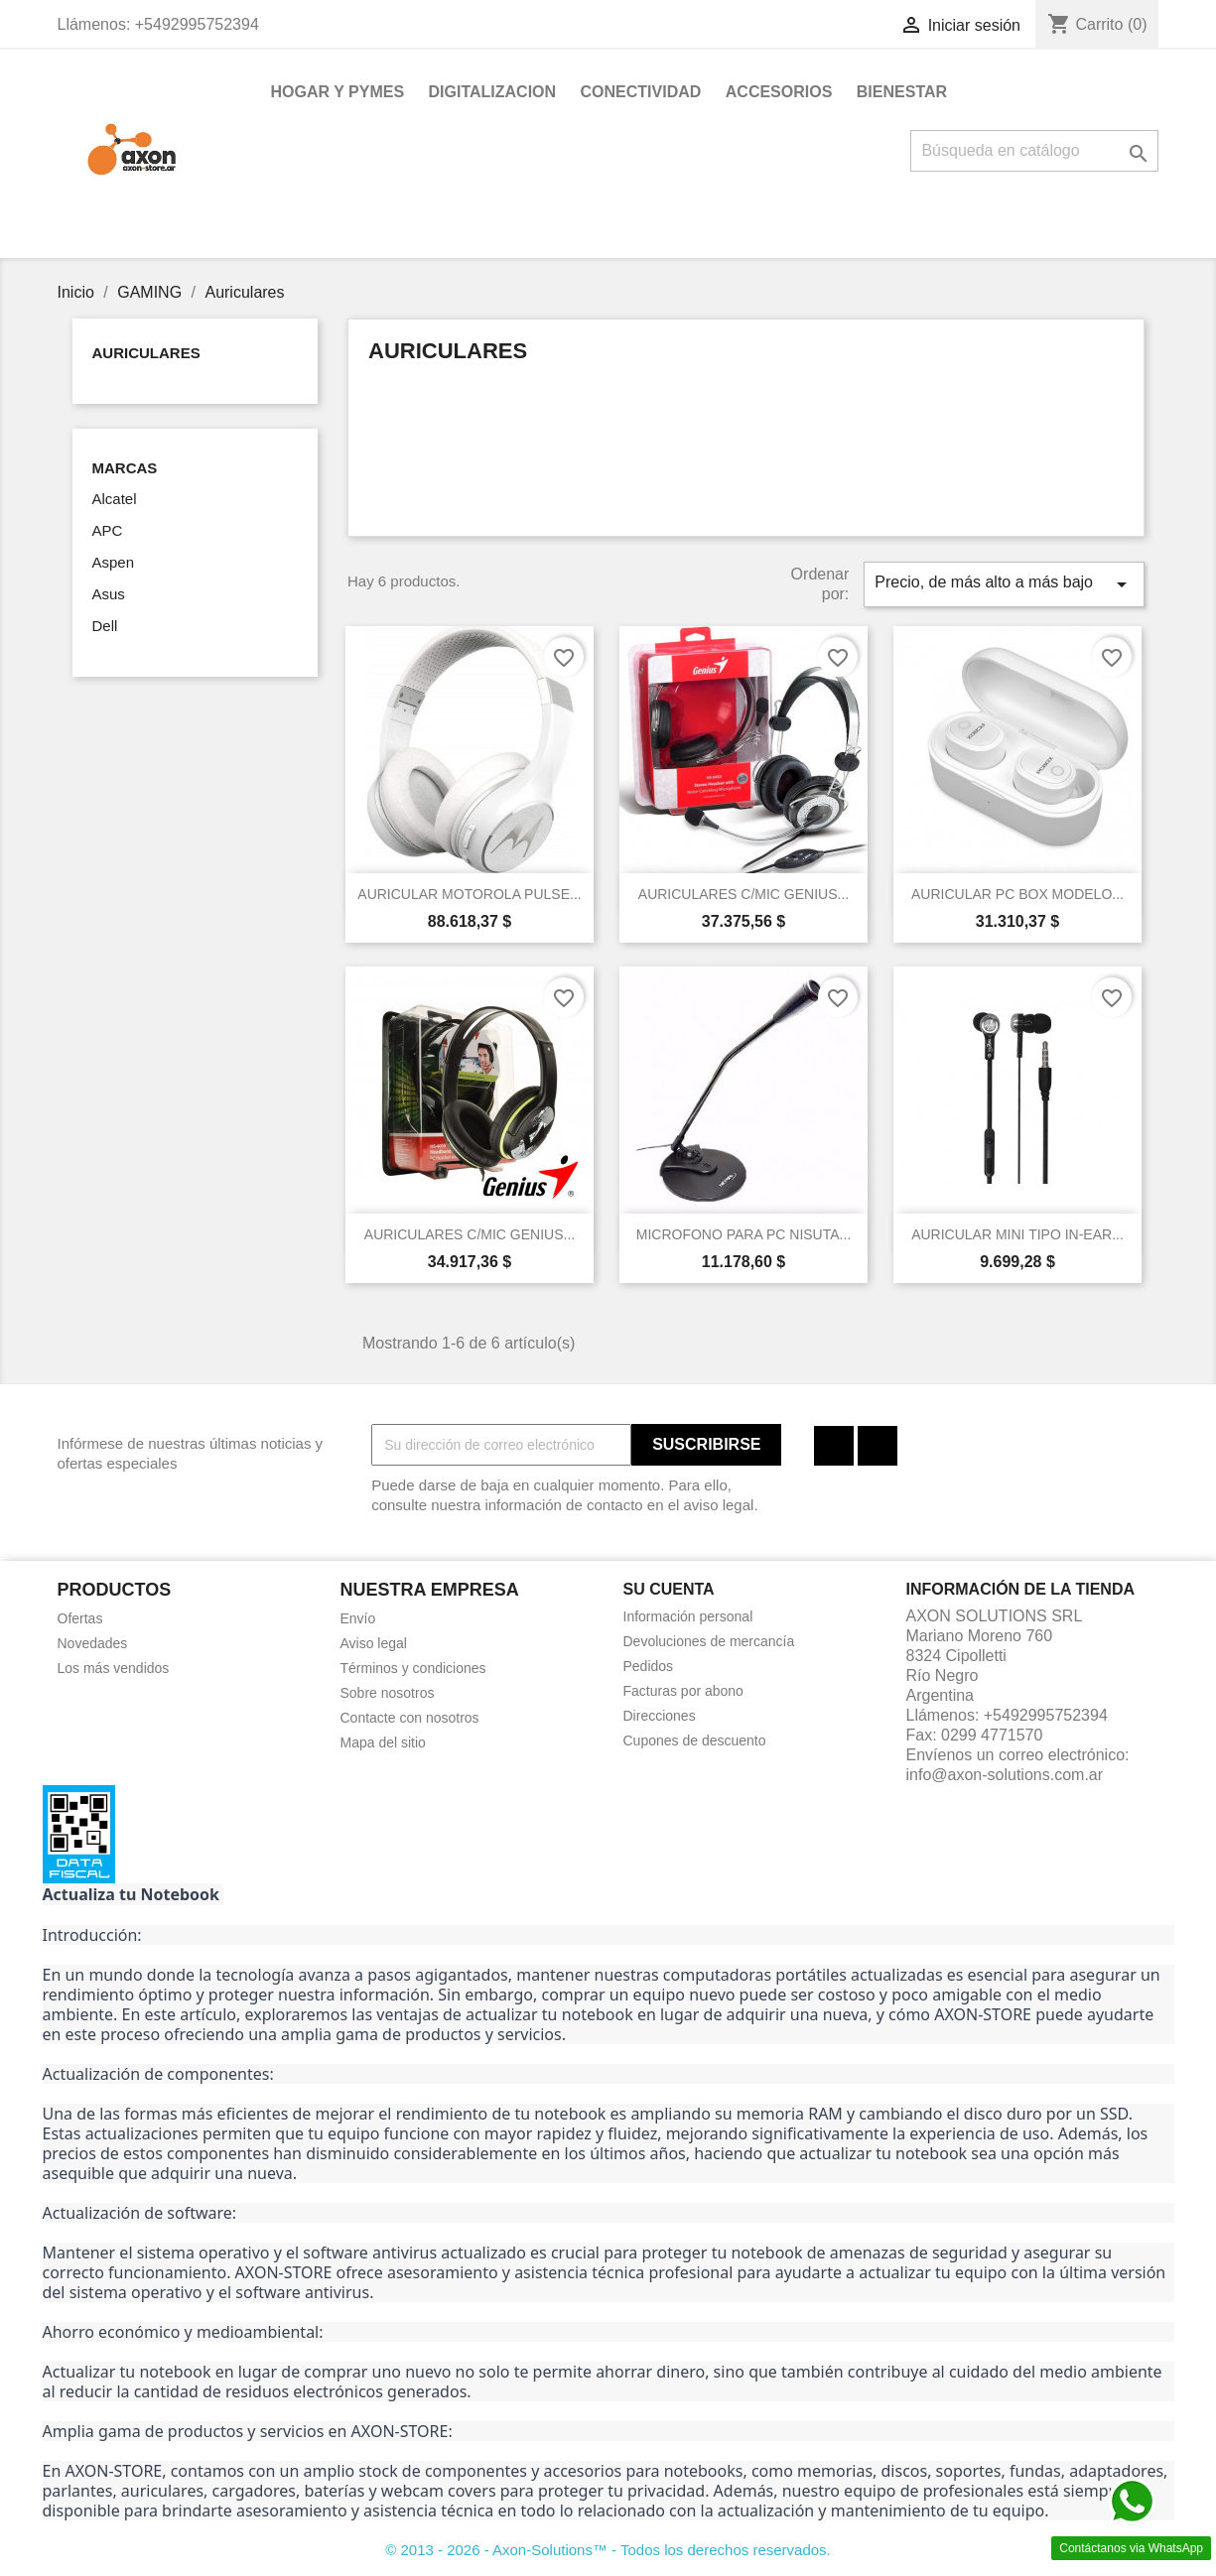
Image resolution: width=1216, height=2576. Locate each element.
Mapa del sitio (383, 1742)
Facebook (834, 1446)
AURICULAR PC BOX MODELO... (1017, 894)
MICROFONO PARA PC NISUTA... (744, 1234)
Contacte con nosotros (409, 1718)
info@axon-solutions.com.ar (1005, 1774)
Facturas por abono (683, 1691)
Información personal (688, 1616)
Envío (358, 1618)
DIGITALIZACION (493, 91)
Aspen (113, 562)
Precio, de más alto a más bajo (1004, 584)
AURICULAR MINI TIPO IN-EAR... (1017, 1234)
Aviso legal (373, 1643)
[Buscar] (1034, 151)
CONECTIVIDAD (641, 91)
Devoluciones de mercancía (709, 1641)
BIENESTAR (902, 91)
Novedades (93, 1643)
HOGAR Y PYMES (338, 91)
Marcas (125, 468)
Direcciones (659, 1716)
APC (107, 530)
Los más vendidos (114, 1668)
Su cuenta (669, 1589)
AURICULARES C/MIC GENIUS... (743, 894)
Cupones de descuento (694, 1740)
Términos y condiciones (413, 1668)
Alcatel (114, 498)
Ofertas (80, 1618)
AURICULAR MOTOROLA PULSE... (469, 894)
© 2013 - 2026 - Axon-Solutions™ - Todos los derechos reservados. (608, 2549)
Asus (108, 593)
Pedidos (648, 1666)
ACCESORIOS (779, 91)
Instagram (877, 1446)
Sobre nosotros (387, 1693)
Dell (105, 625)
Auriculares (146, 352)
